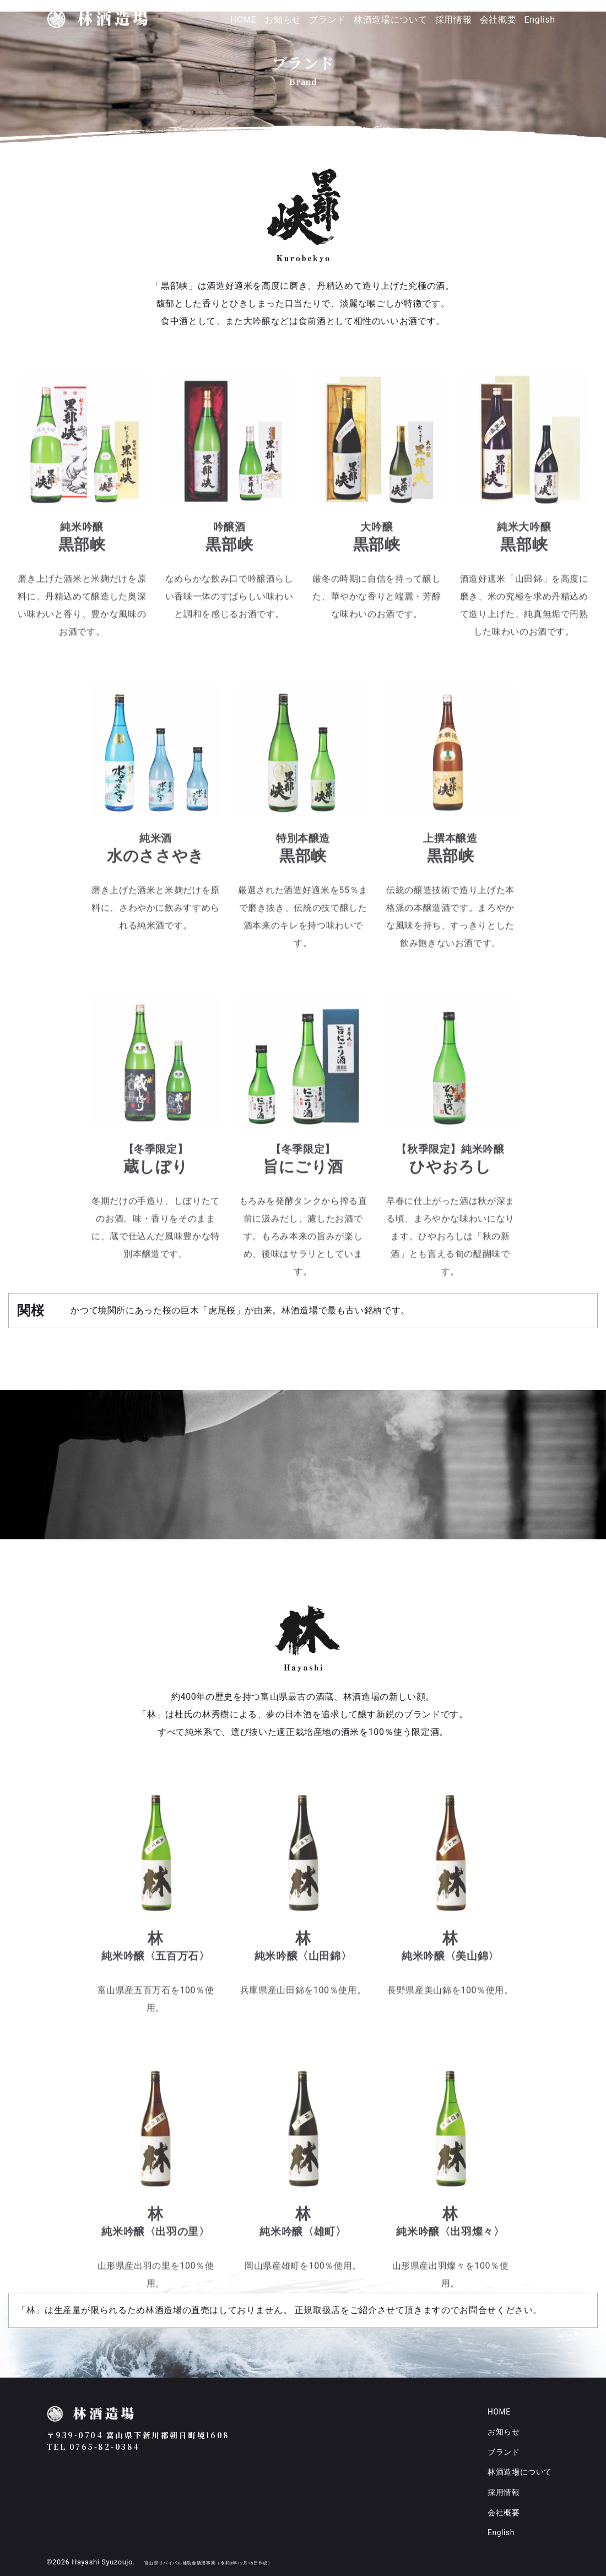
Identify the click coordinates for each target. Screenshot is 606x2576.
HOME (243, 19)
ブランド (327, 19)
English (539, 19)
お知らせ (282, 19)
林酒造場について (390, 19)
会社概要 (498, 19)
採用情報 (453, 19)
